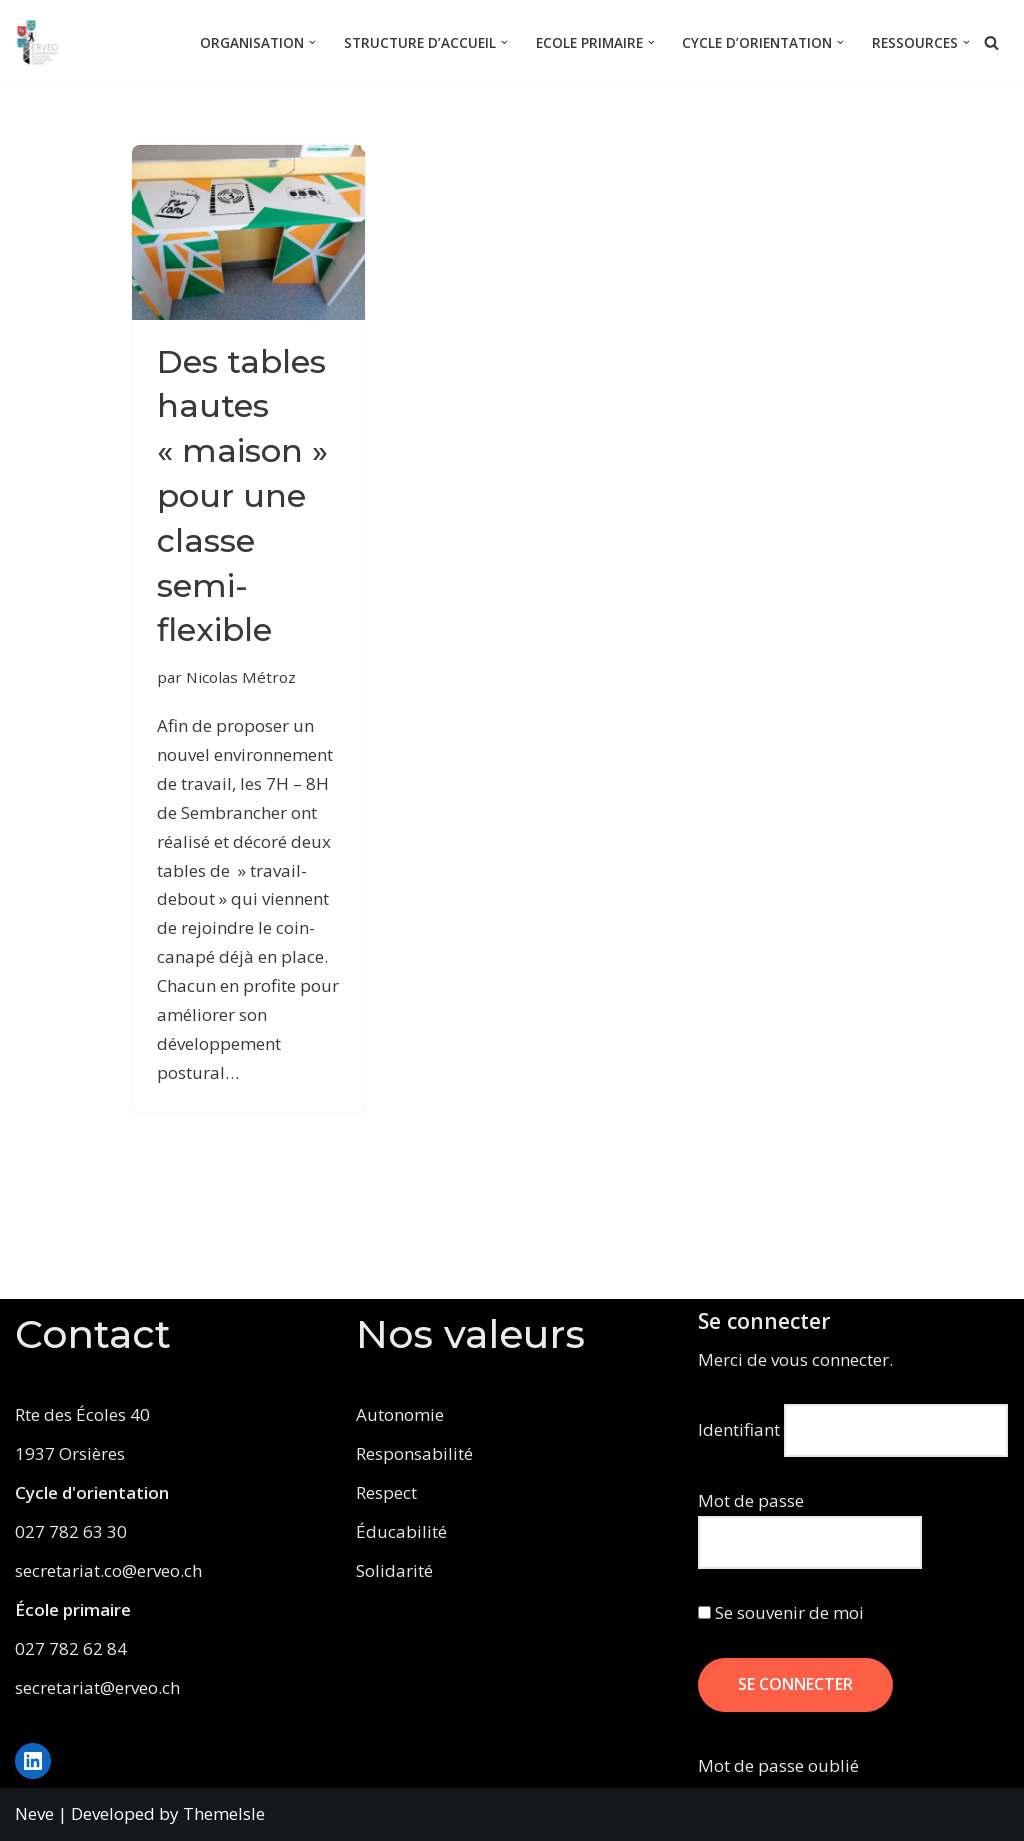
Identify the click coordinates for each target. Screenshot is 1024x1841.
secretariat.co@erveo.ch (108, 1570)
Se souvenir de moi (781, 1612)
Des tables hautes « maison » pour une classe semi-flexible (242, 496)
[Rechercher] (991, 42)
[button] (312, 42)
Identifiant (739, 1429)
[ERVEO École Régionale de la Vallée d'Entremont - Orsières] (42, 42)
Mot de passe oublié (778, 1765)
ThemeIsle (224, 1813)
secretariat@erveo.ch (97, 1687)
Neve (34, 1813)
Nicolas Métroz (241, 677)
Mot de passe (751, 1500)
